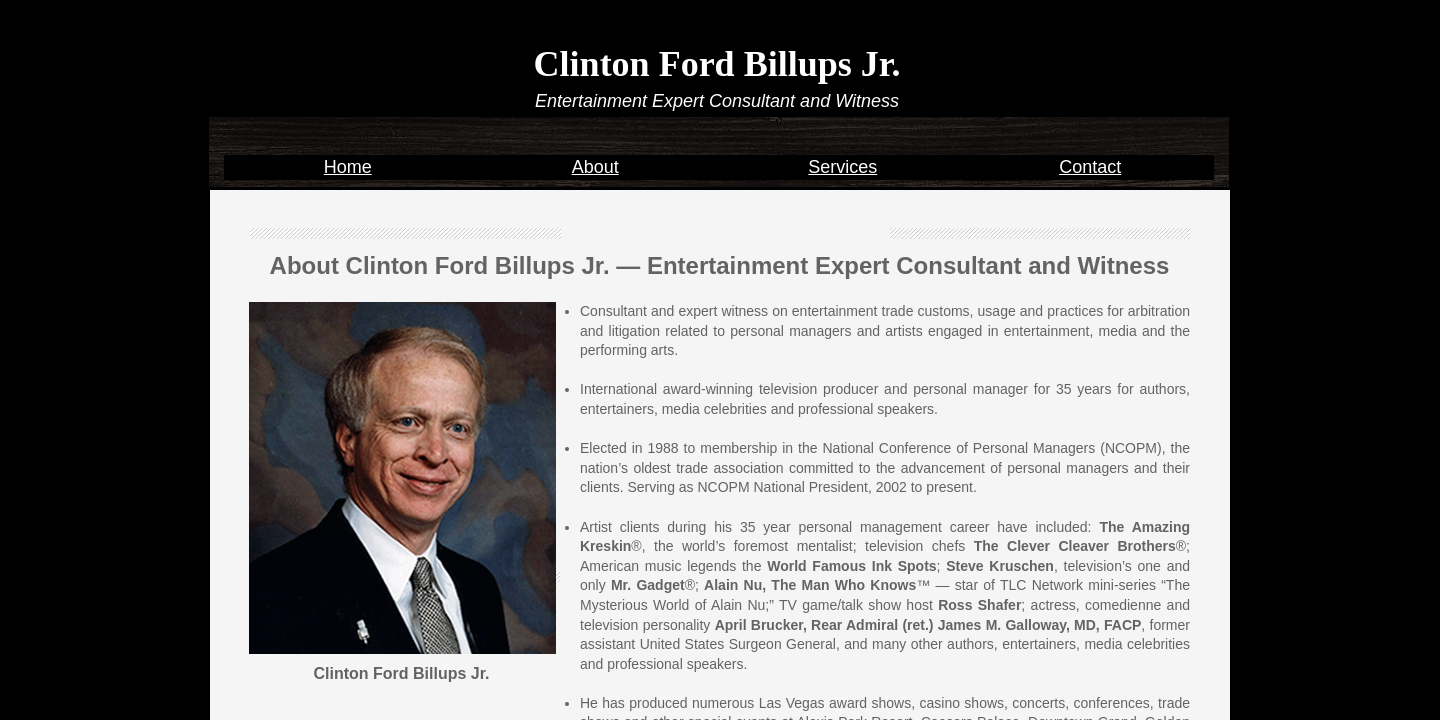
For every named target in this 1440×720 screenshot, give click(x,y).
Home (348, 167)
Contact (1090, 167)
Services (842, 167)
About (595, 167)
